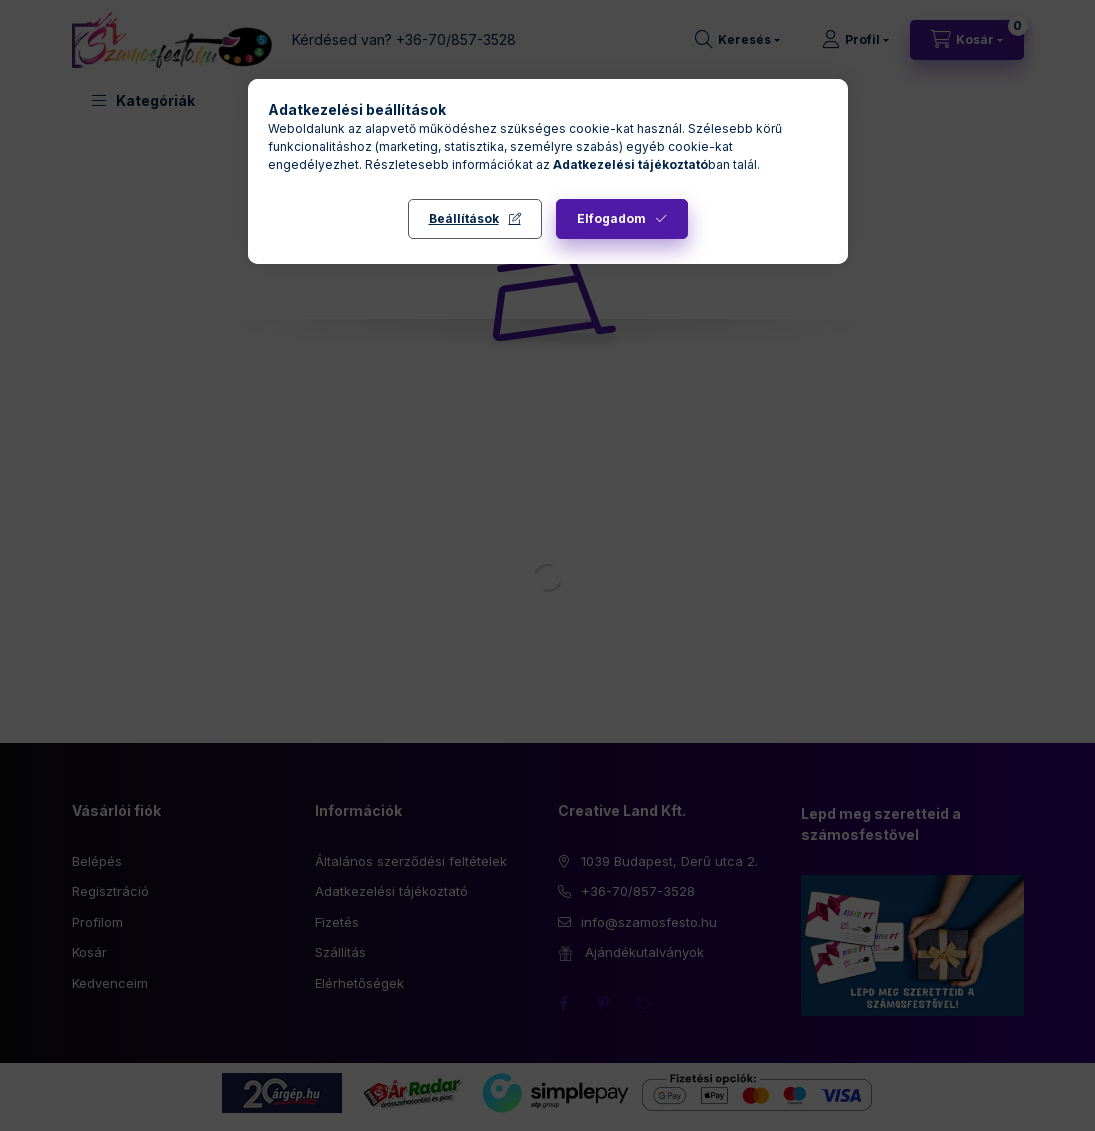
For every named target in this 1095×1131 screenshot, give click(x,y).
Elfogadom (611, 218)
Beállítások (464, 218)
